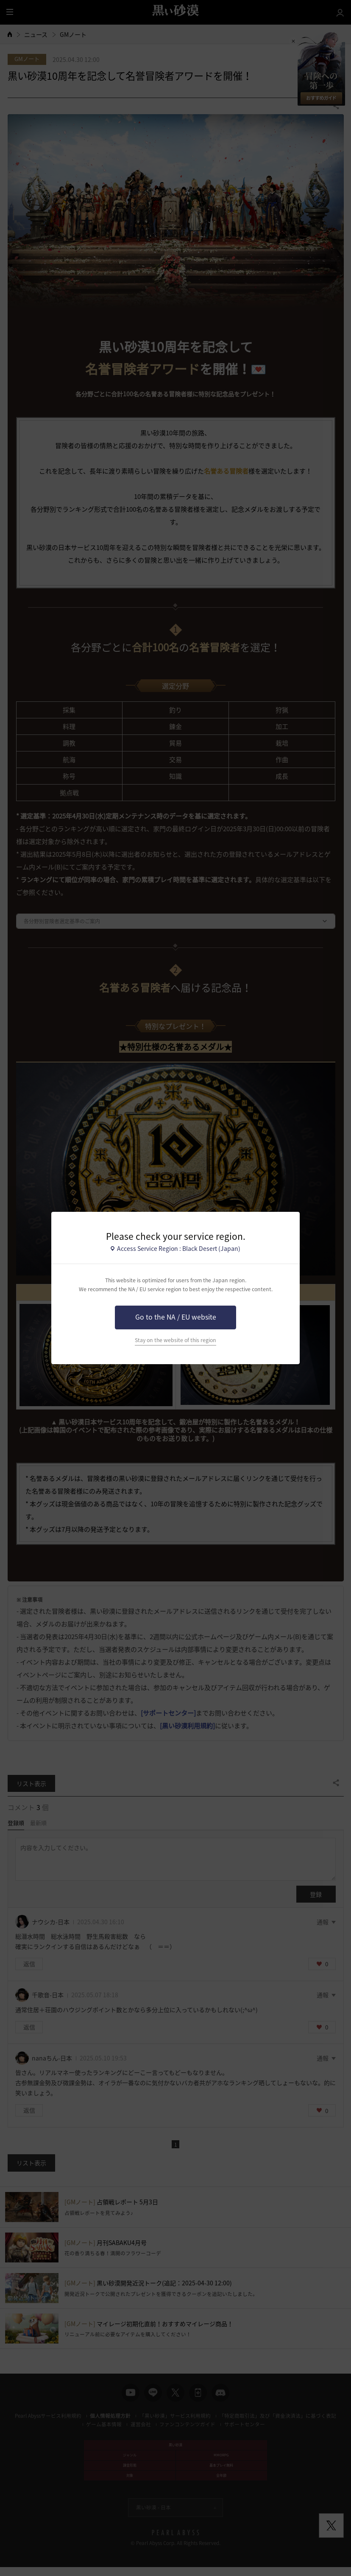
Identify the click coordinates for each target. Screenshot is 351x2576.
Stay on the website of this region (175, 1340)
